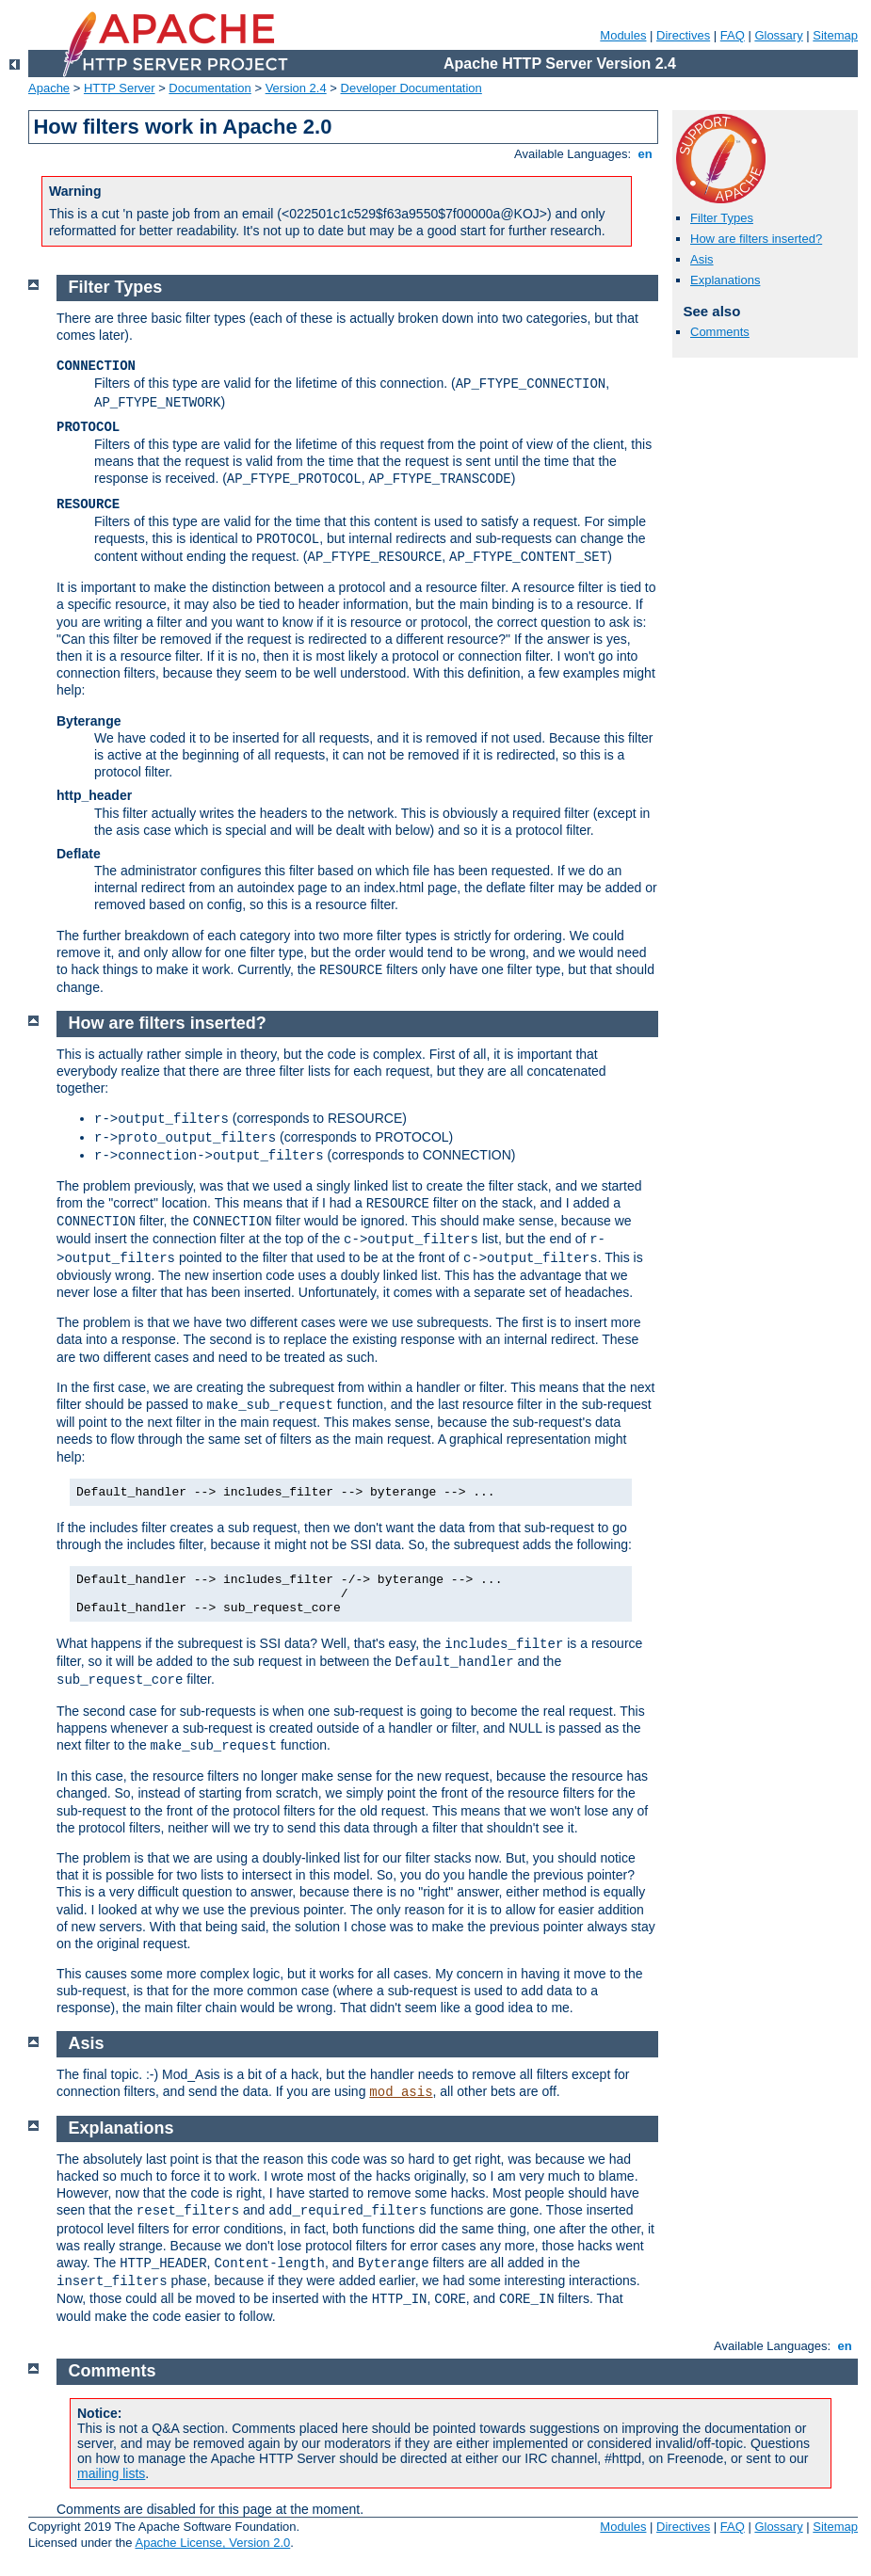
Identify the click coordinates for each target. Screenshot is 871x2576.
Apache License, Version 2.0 (212, 2543)
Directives (683, 35)
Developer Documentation (411, 88)
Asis (702, 259)
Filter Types (721, 218)
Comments (720, 332)
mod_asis (400, 2092)
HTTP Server (119, 88)
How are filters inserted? (756, 239)
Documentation (209, 88)
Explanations (725, 280)
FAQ (732, 35)
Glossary (778, 35)
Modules (623, 35)
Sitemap (835, 35)
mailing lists (111, 2473)
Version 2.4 (296, 88)
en (645, 154)
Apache (49, 88)
